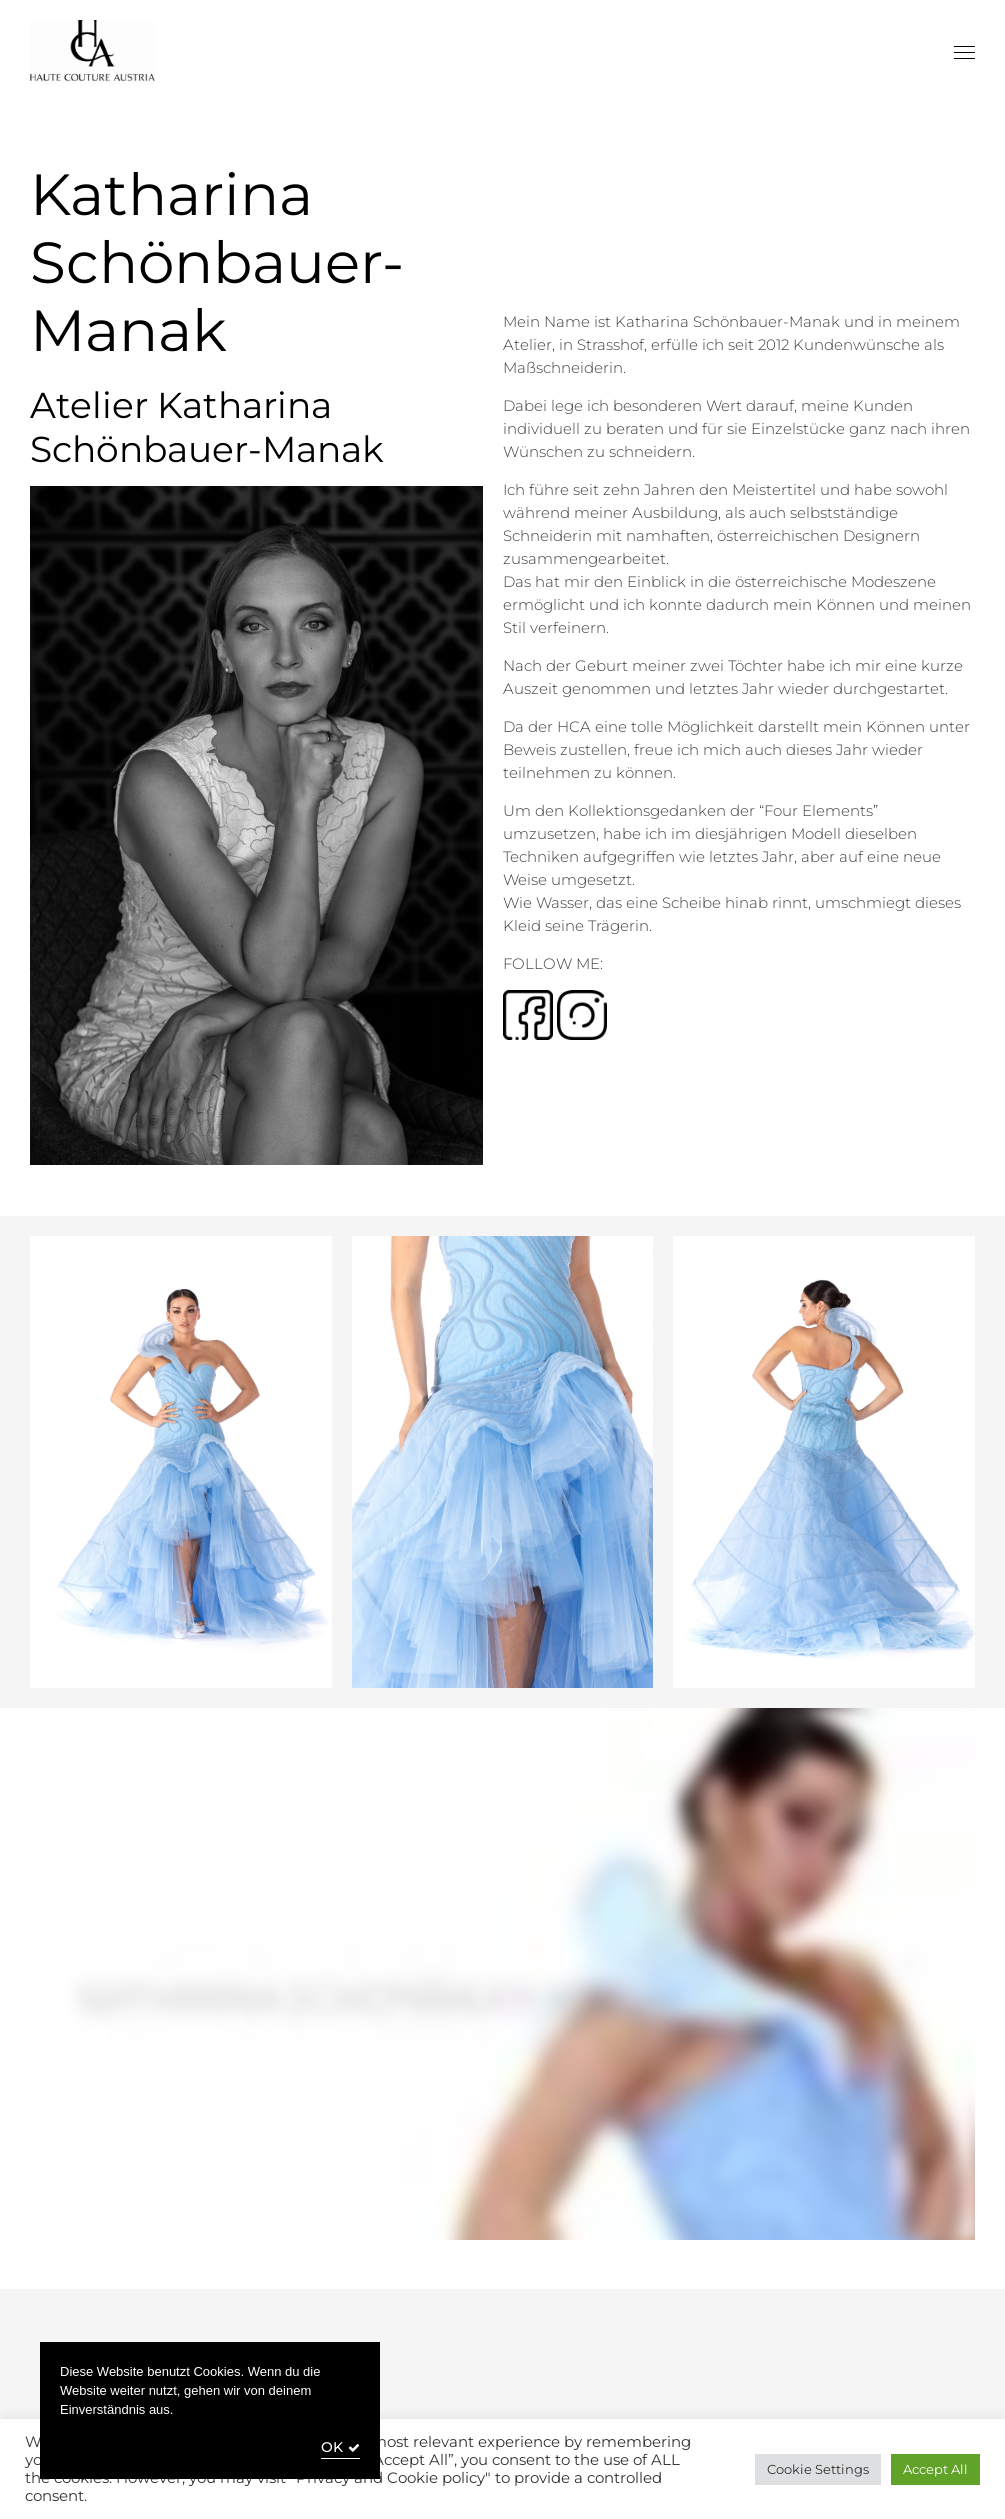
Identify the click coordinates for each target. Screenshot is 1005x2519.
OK (332, 2447)
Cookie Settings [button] (818, 2469)
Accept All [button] (935, 2469)
